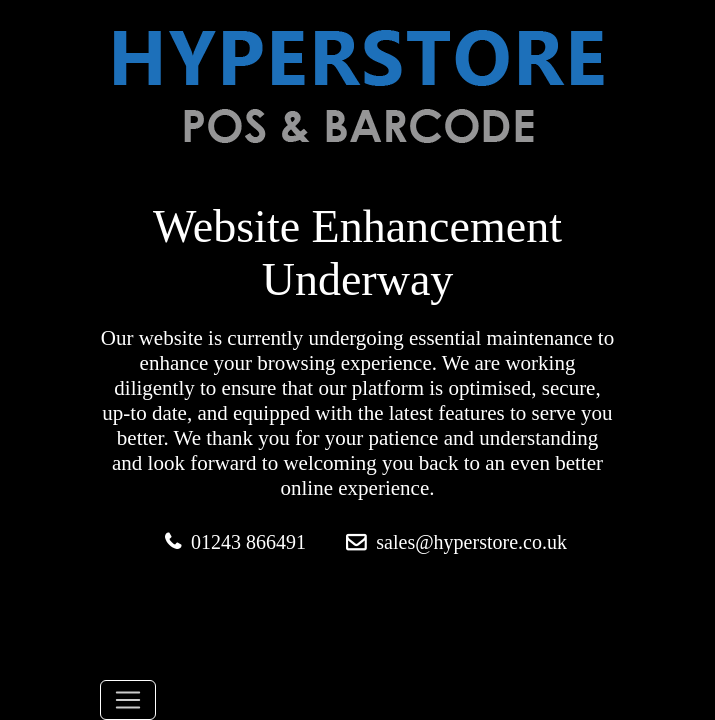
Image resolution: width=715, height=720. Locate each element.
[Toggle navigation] (128, 700)
